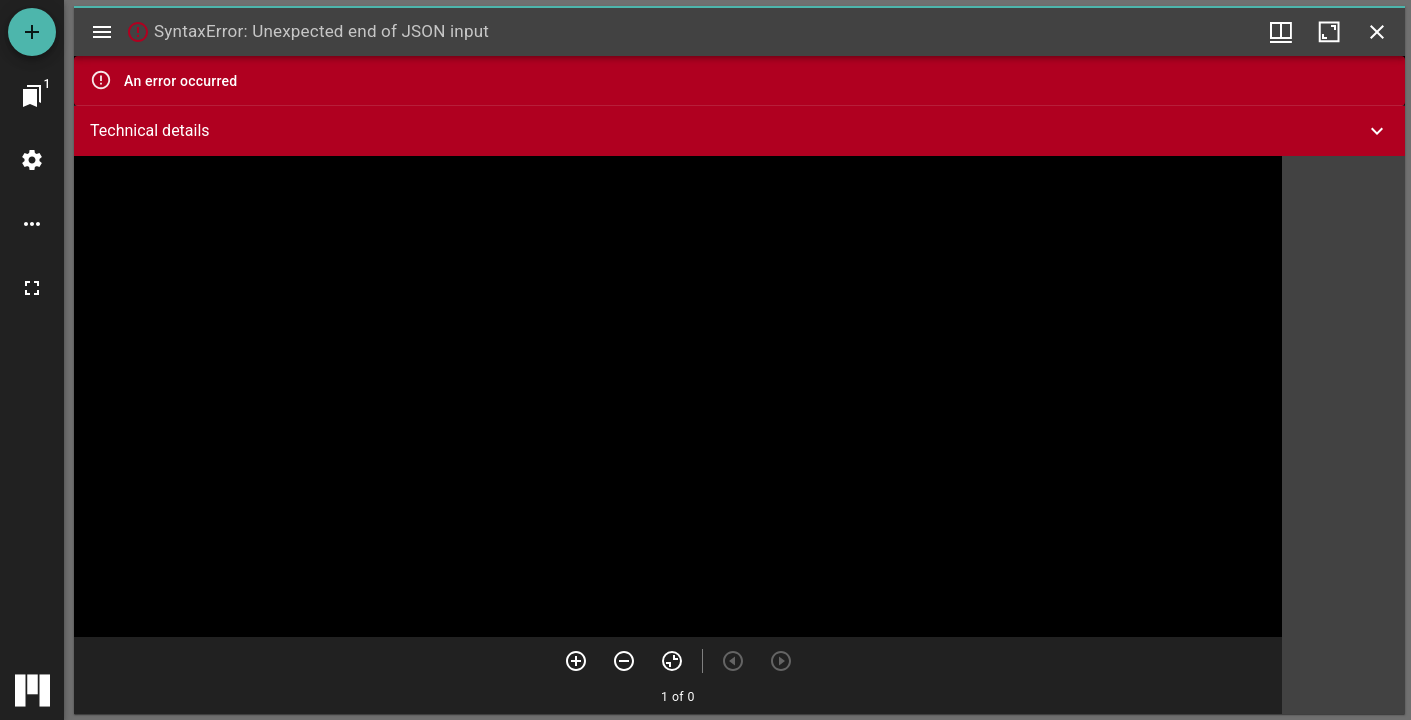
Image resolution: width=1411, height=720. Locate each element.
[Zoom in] (576, 661)
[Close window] (1377, 32)
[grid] (1343, 435)
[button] (739, 131)
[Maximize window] (1329, 32)
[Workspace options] (32, 224)
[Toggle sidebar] (102, 32)
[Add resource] (32, 32)
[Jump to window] (32, 96)
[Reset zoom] (672, 661)
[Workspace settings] (32, 160)
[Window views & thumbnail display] (1281, 32)
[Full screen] (32, 288)
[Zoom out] (624, 661)
